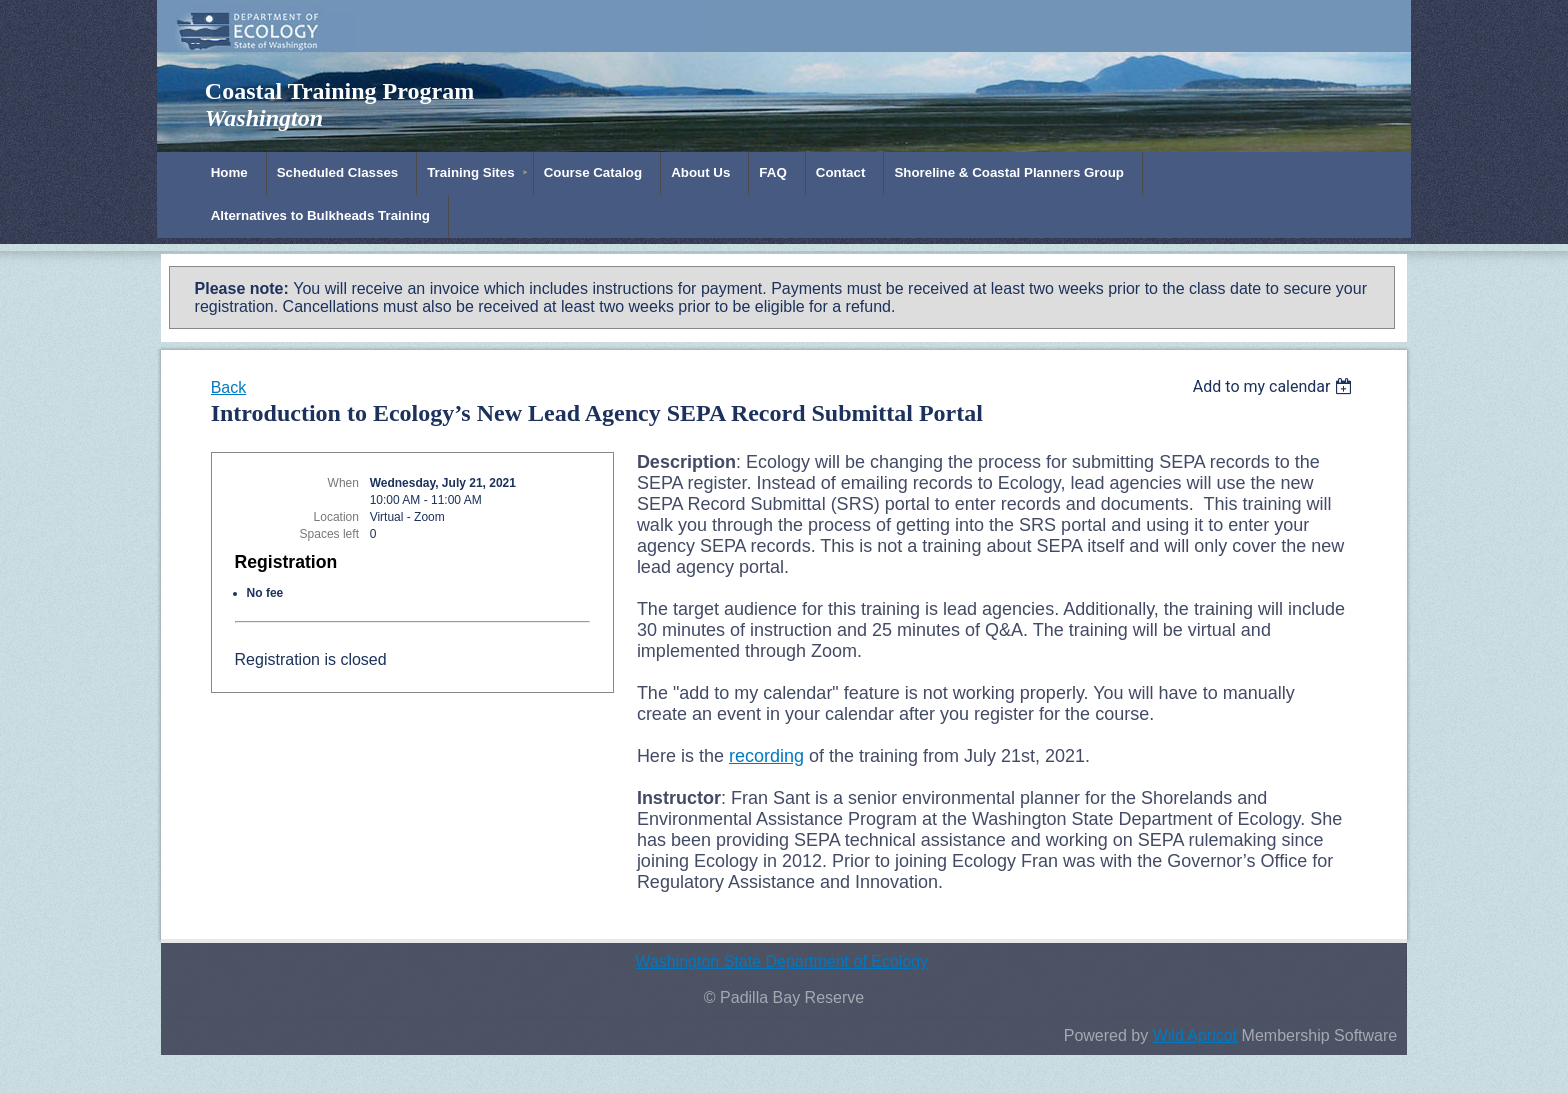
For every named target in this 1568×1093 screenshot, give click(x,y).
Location (336, 517)
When (343, 483)
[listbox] (1275, 386)
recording (766, 756)
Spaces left (329, 534)
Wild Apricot (1195, 1035)
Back (229, 387)
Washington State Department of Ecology (781, 961)
